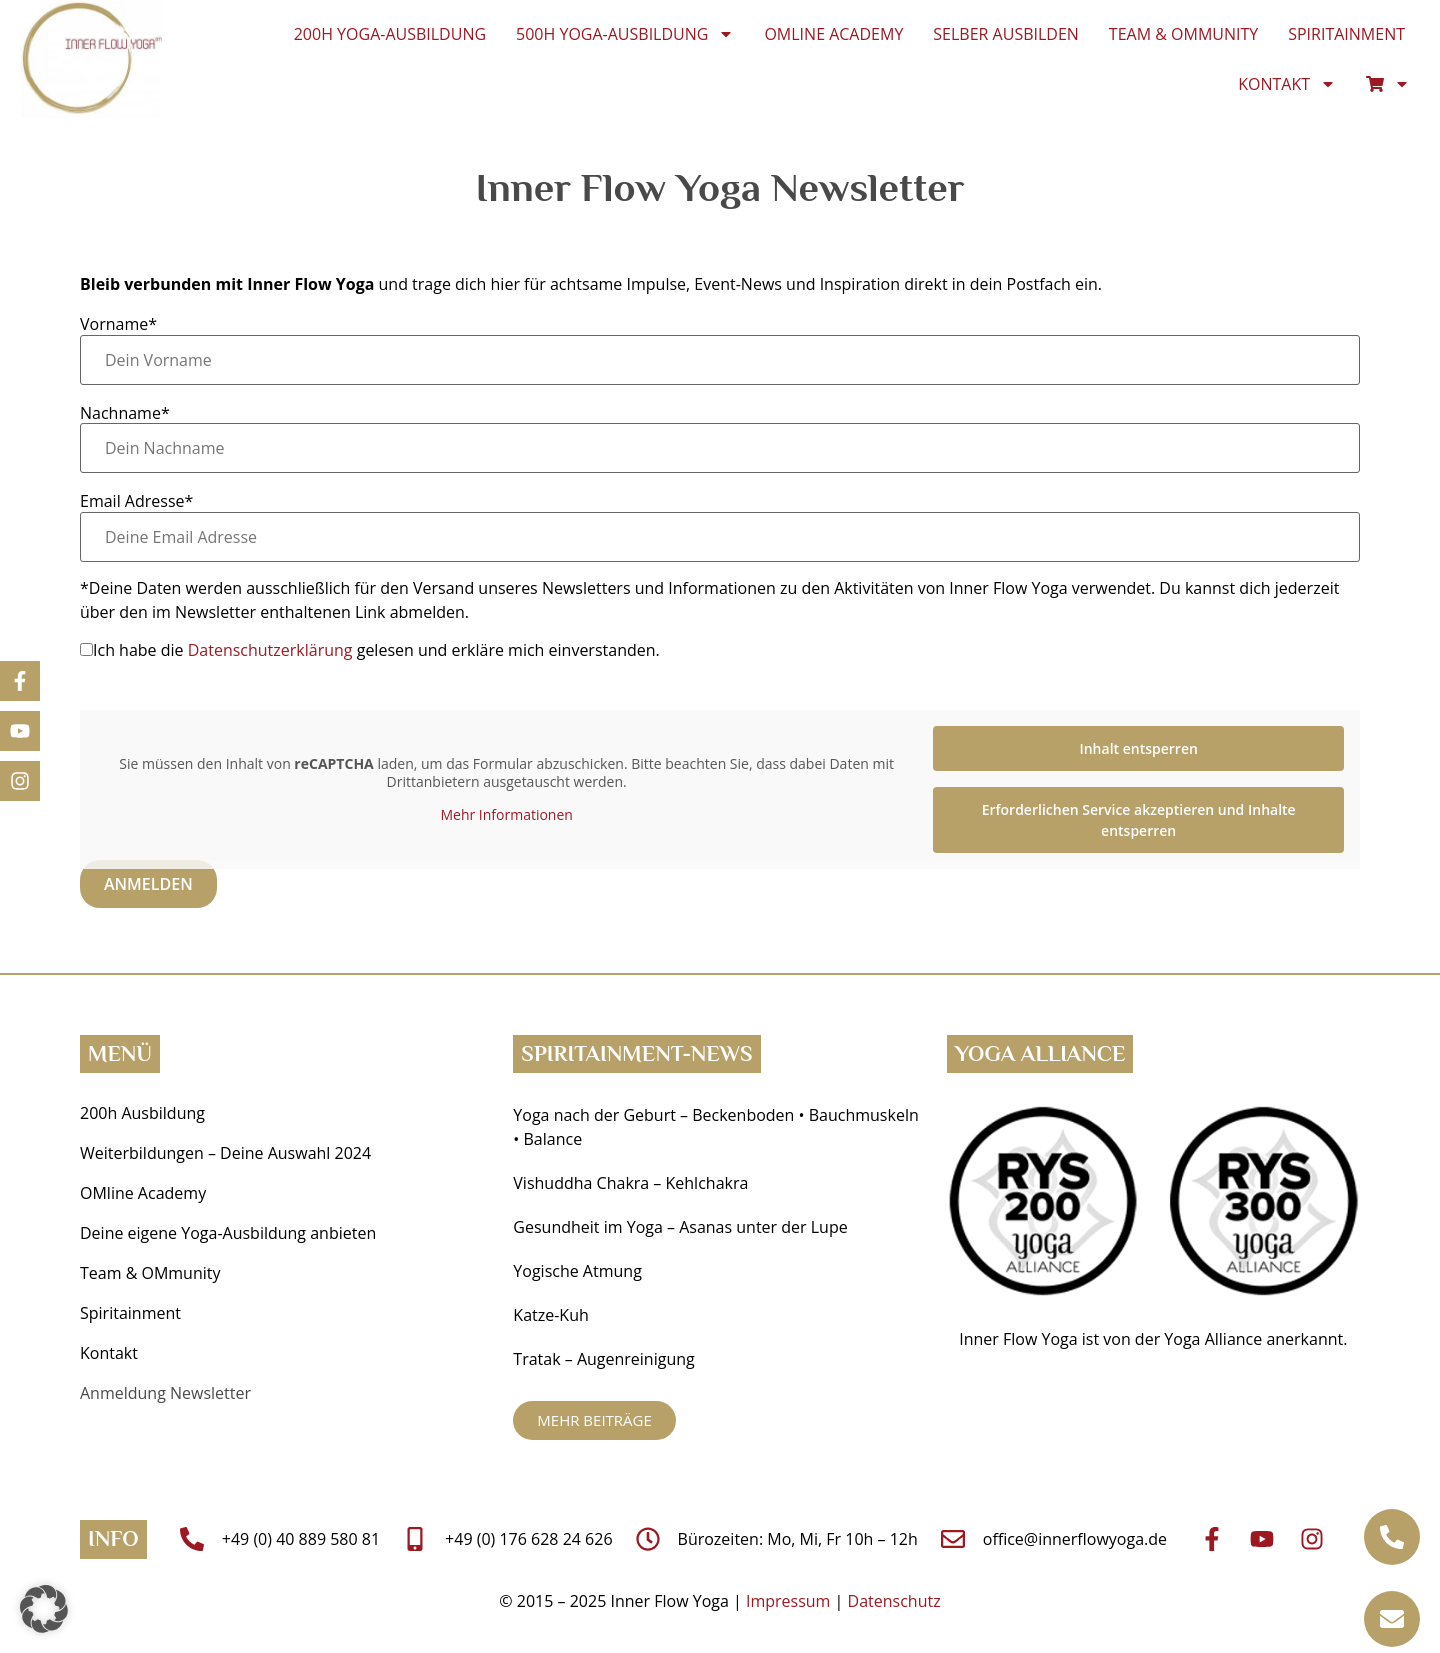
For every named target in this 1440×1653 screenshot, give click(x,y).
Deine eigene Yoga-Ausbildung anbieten (228, 1233)
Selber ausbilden (1006, 34)
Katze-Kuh (550, 1315)
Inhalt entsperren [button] (1138, 748)
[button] (44, 1609)
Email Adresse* (136, 501)
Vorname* (118, 324)
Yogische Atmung (577, 1271)
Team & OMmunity (1183, 34)
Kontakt (1287, 84)
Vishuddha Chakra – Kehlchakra (630, 1183)
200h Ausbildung (142, 1113)
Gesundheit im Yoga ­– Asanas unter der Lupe (682, 1227)
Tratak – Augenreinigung (603, 1359)
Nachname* (125, 413)
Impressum (788, 1601)
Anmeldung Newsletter (165, 1393)
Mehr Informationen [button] (506, 816)
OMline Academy (833, 34)
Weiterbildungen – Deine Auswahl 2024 (225, 1153)
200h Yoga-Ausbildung (390, 34)
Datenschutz (894, 1601)
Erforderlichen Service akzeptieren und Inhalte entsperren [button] (1139, 820)
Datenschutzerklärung (270, 650)
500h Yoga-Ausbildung (625, 34)
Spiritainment (1346, 34)
